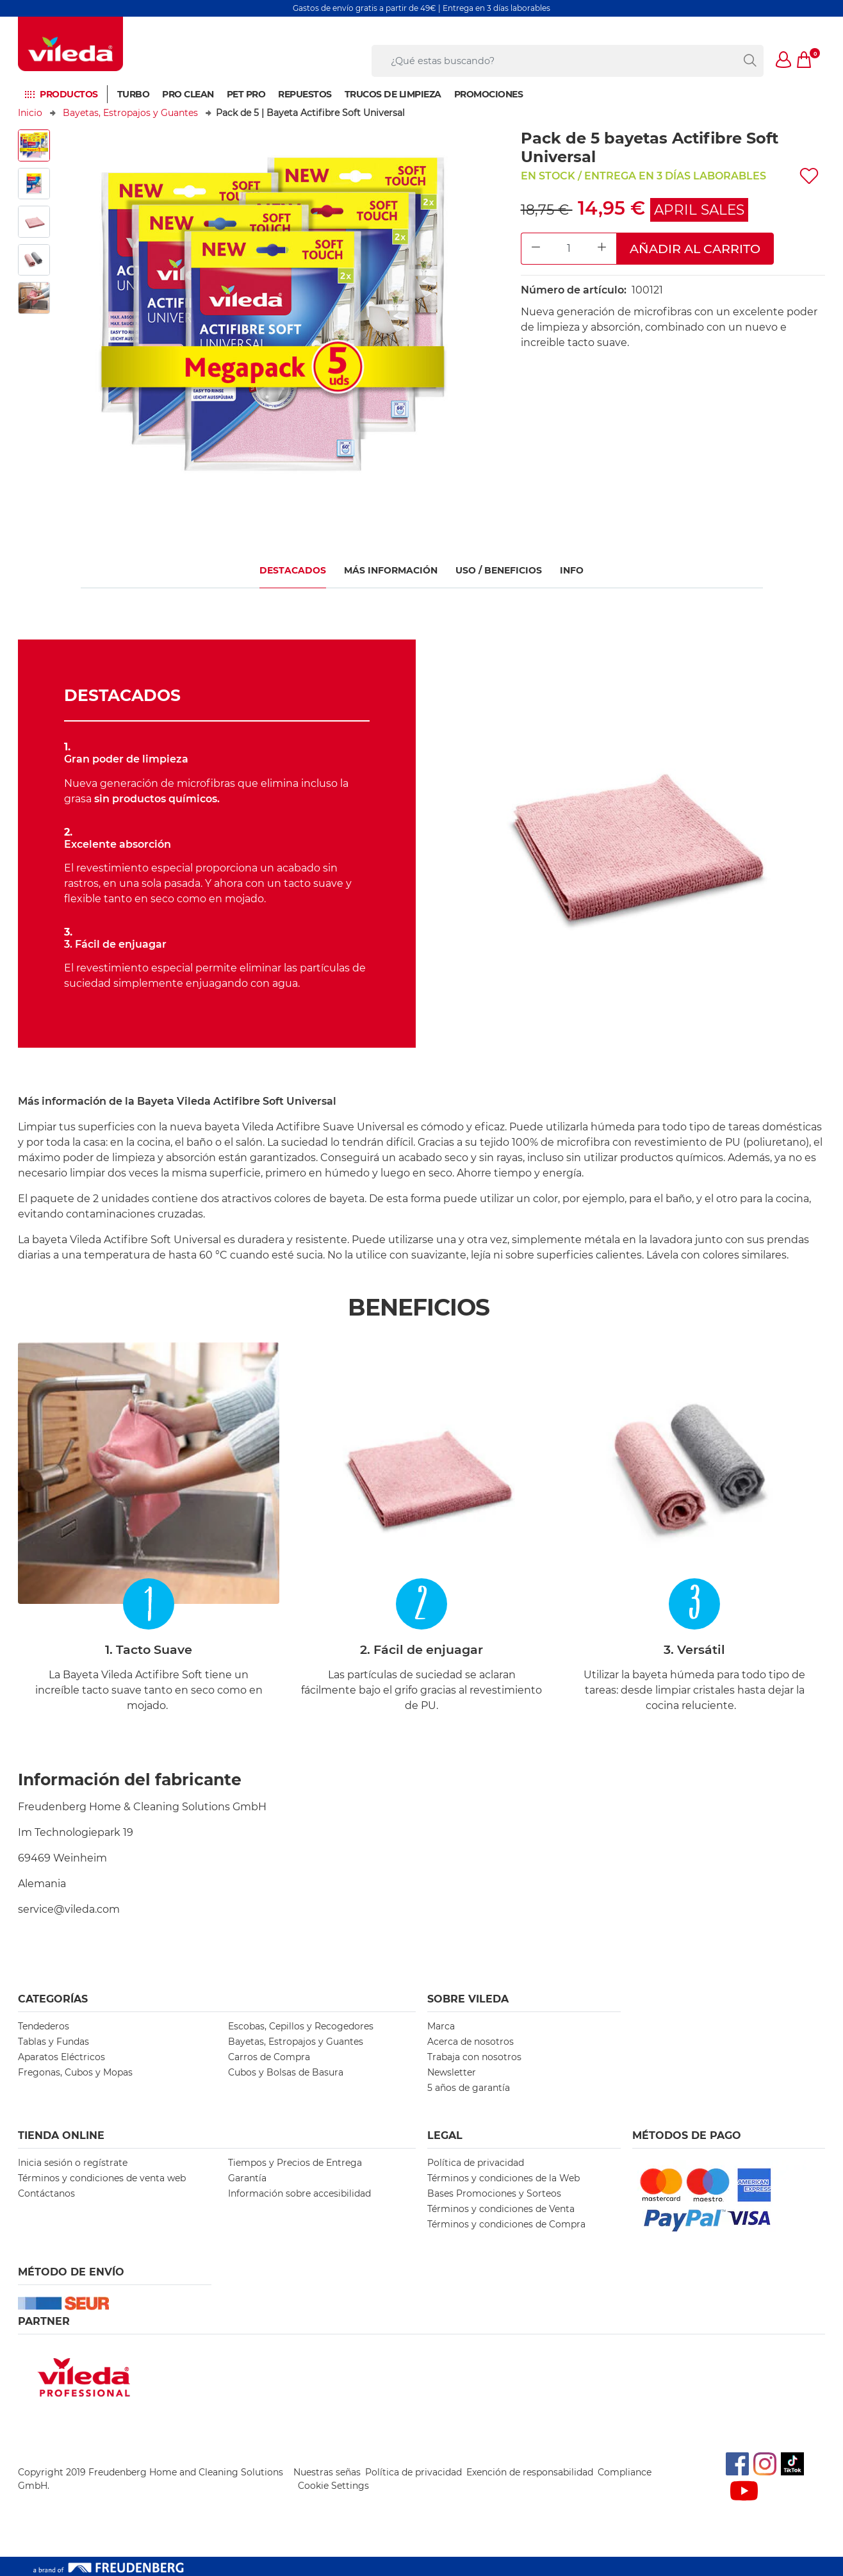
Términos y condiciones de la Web (503, 2178)
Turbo (133, 94)
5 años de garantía (468, 2087)
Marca (441, 2026)
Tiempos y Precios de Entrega (295, 2162)
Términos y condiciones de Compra (506, 2224)
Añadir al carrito (695, 248)
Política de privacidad (475, 2162)
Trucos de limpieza (393, 94)
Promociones (488, 94)
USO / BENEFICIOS (498, 570)
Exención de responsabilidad (529, 2472)
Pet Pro (246, 94)
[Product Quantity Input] (569, 249)
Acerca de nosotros (470, 2041)
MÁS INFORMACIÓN (391, 570)
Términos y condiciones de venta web (102, 2178)
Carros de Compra (269, 2057)
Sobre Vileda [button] (468, 1999)
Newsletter (451, 2072)
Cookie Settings (333, 2485)
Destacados (292, 570)
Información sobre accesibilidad (299, 2193)
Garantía (247, 2178)
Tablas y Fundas (53, 2041)
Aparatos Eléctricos (61, 2057)
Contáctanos (46, 2193)
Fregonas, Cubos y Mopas (75, 2072)
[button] (784, 60)
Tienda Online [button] (61, 2135)
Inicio (30, 113)
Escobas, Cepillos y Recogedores (300, 2026)
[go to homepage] (70, 44)
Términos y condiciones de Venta (501, 2209)
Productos (69, 94)
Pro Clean (188, 94)
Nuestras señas (327, 2472)
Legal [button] (444, 2135)
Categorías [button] (53, 1999)
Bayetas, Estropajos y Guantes (130, 113)
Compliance (624, 2472)
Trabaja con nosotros (474, 2057)
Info (572, 570)
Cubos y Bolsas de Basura (285, 2072)
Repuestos (305, 94)
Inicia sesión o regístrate (72, 2162)
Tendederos (43, 2026)
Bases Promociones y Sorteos (494, 2193)
